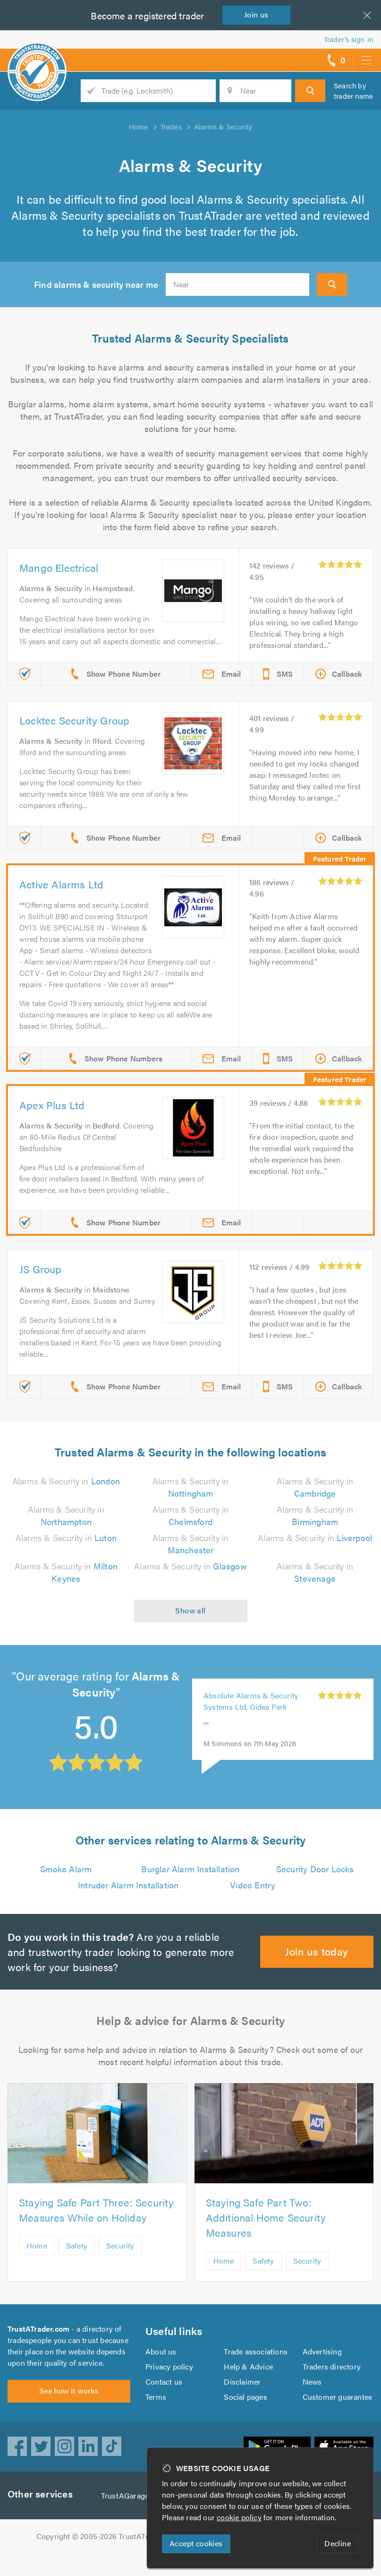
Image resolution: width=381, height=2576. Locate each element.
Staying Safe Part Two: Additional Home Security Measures (266, 2217)
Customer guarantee (338, 2396)
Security (120, 2245)
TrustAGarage (125, 2495)
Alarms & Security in (66, 1481)
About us (161, 2351)
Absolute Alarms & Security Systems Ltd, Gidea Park (250, 1701)
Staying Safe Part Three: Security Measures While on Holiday (96, 2209)
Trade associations (256, 2351)
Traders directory (332, 2366)
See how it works (69, 2390)
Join (256, 14)
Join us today (316, 1951)
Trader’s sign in (348, 39)
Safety (76, 2245)
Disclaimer (242, 2381)
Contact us (163, 2381)
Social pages (245, 2396)
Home (36, 2245)
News (312, 2381)
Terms (155, 2396)
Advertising (322, 2351)
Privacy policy (169, 2366)
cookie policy (239, 2517)
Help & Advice (248, 2366)
